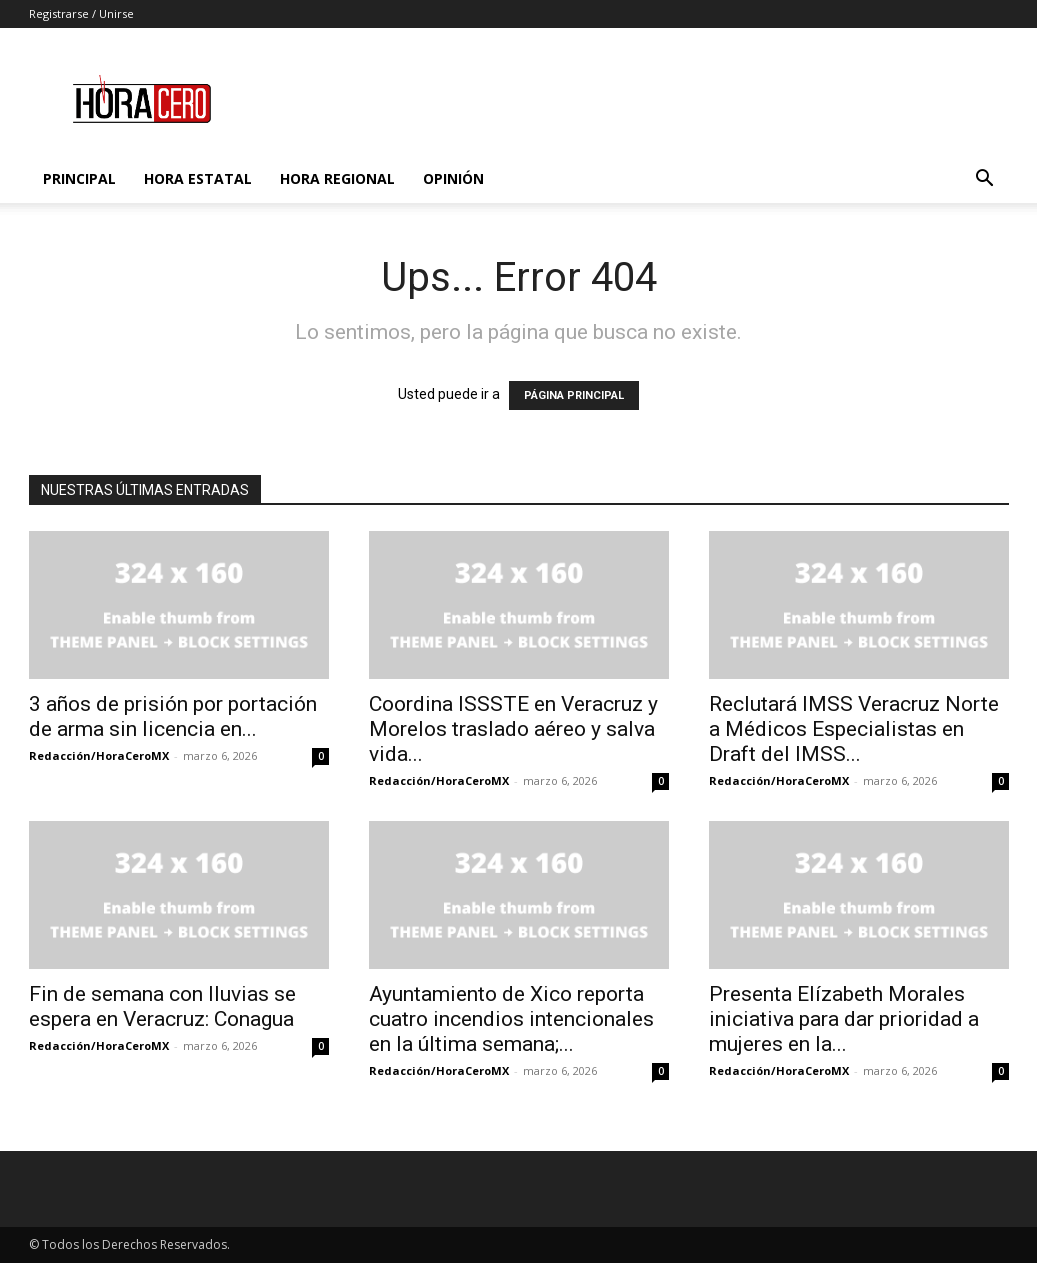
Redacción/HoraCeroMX (99, 755)
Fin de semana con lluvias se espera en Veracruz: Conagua (162, 1006)
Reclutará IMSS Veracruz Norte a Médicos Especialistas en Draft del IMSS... (854, 729)
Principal (79, 178)
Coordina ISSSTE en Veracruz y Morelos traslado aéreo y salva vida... (513, 729)
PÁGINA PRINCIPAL (574, 395)
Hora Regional (337, 178)
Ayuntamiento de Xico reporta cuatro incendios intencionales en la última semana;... (511, 1019)
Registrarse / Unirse (81, 13)
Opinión (453, 178)
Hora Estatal (198, 178)
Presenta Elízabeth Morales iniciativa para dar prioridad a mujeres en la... (844, 1019)
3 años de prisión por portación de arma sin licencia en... (173, 716)
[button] (985, 180)
